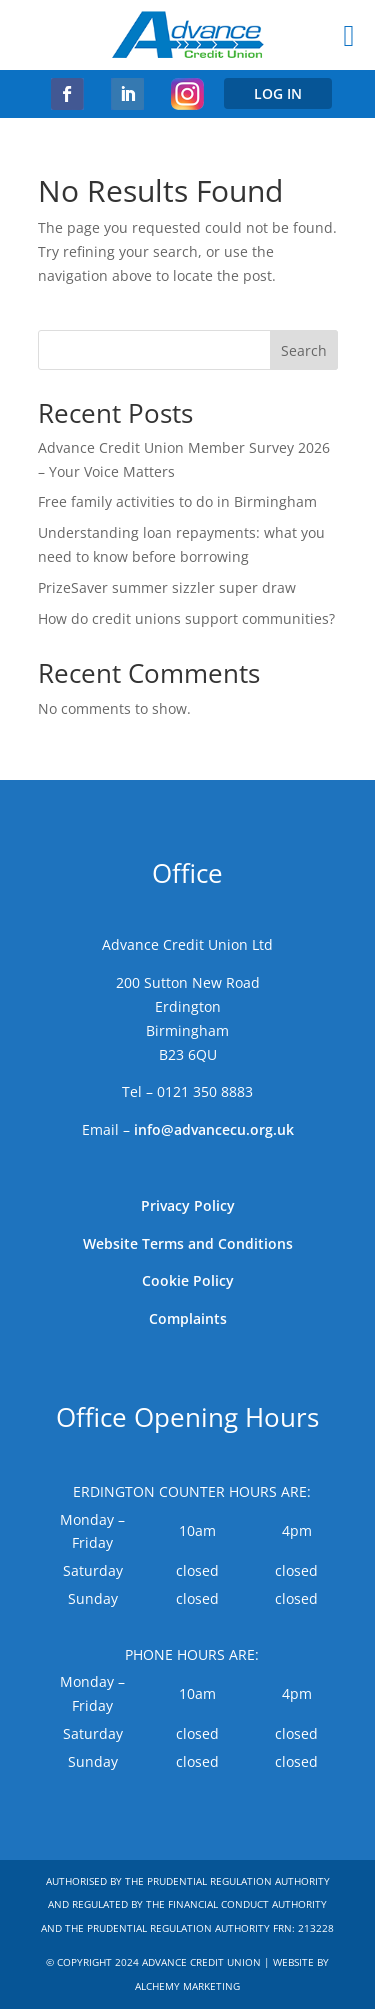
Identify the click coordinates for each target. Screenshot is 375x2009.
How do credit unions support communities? (186, 618)
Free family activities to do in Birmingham (177, 501)
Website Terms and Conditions (188, 1243)
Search (304, 350)
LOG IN (278, 93)
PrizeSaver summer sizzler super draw (167, 587)
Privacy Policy (188, 1205)
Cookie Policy (188, 1280)
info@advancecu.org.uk (214, 1129)
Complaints (188, 1318)
